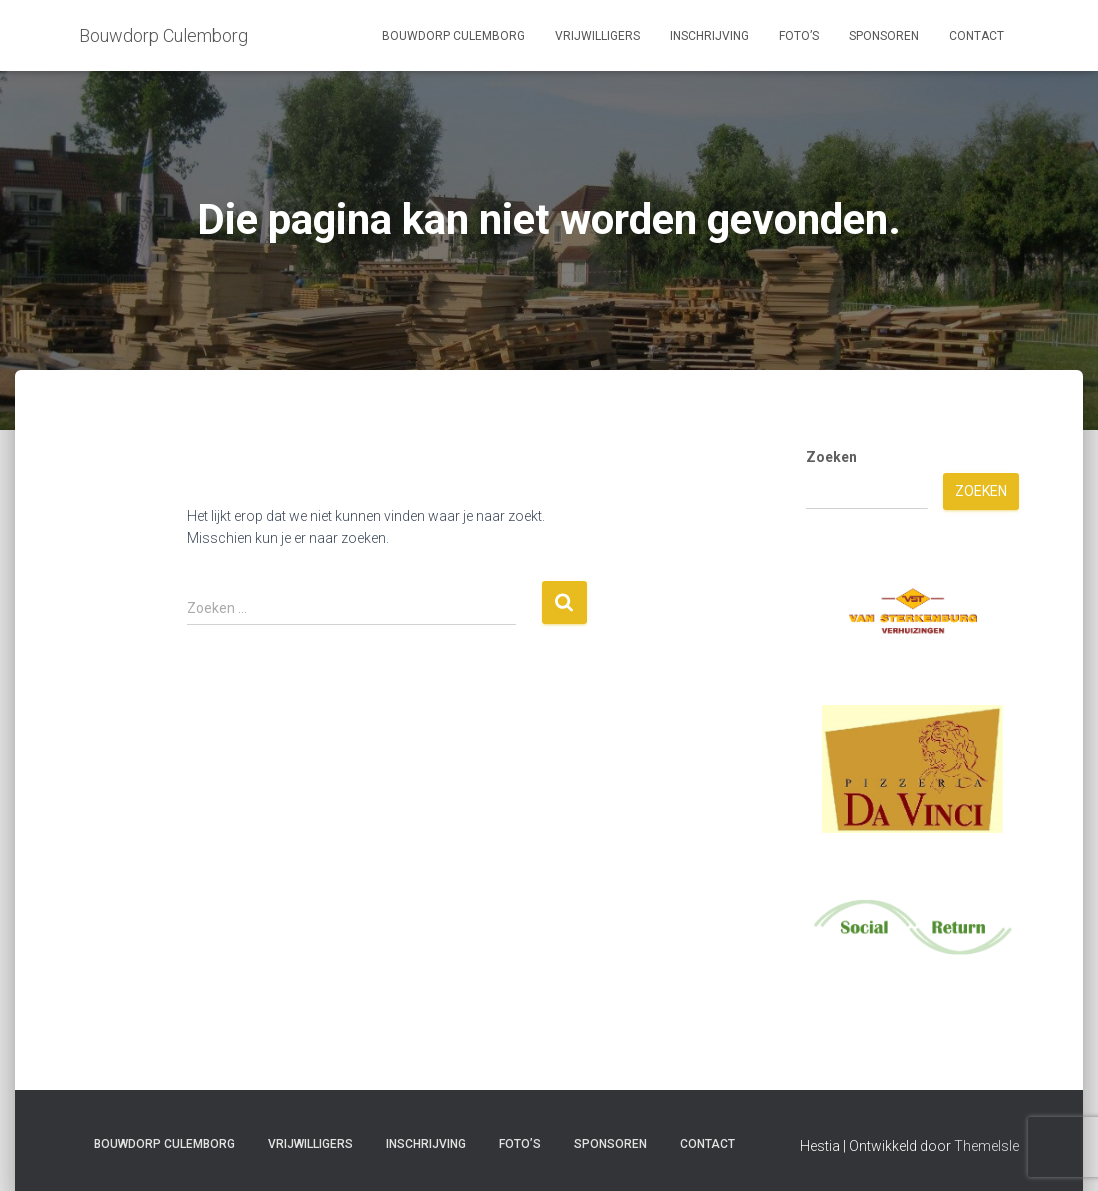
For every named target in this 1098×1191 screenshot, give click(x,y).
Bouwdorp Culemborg (453, 36)
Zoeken (831, 457)
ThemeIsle (986, 1146)
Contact (976, 36)
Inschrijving (709, 36)
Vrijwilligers (597, 36)
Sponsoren (884, 36)
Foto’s (799, 36)
